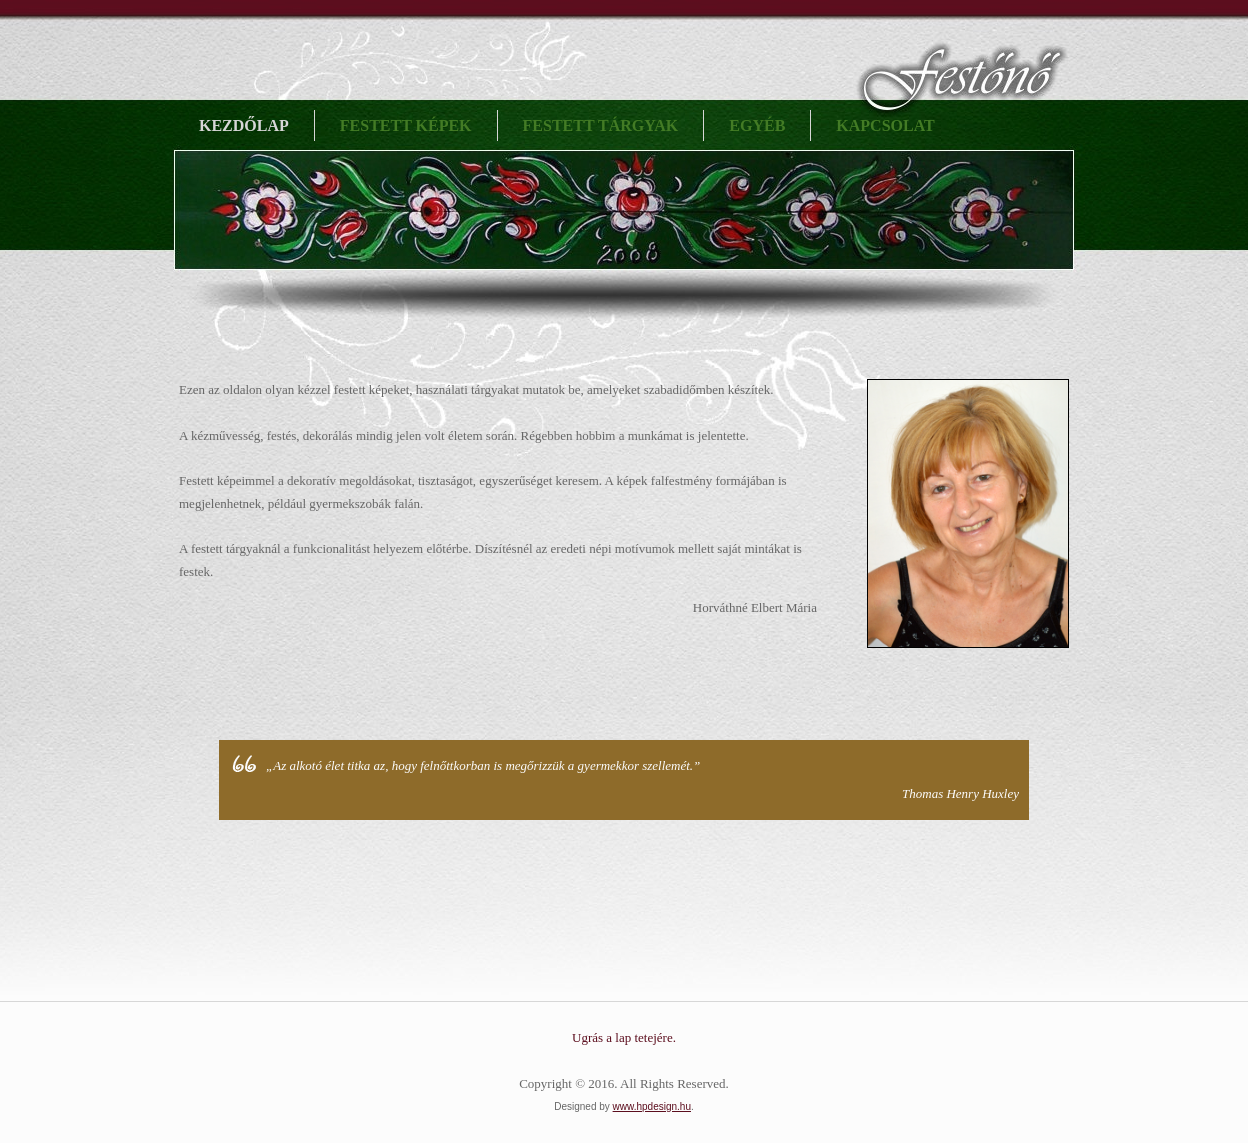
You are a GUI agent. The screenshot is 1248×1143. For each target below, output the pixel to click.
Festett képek (406, 125)
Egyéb (757, 125)
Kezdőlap (244, 125)
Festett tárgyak (601, 125)
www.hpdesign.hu (652, 1106)
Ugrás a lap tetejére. (624, 1037)
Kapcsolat (885, 125)
